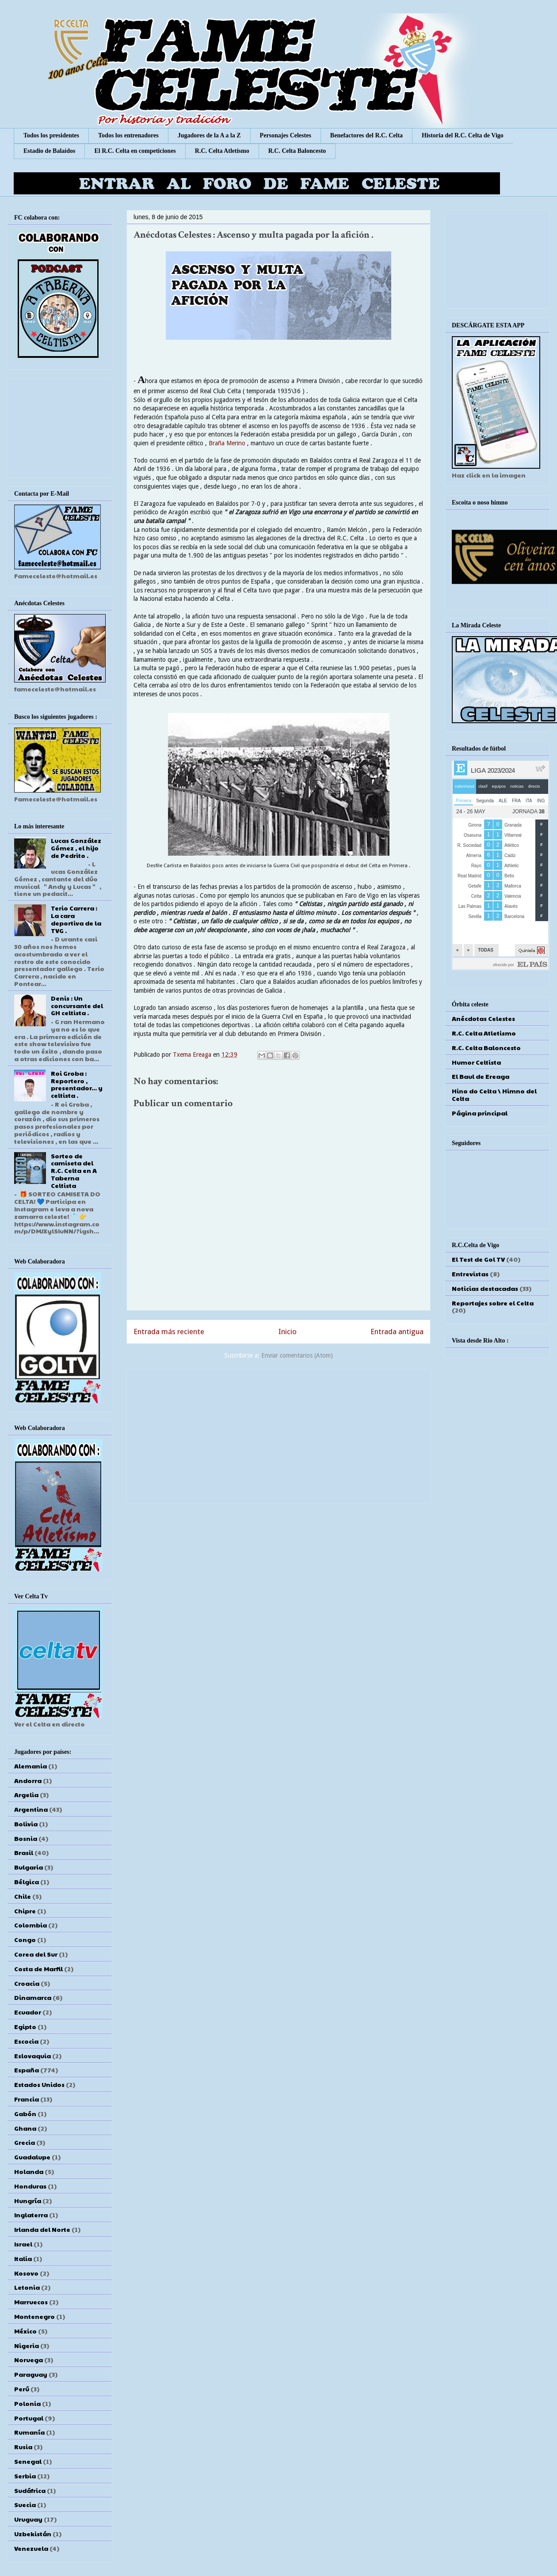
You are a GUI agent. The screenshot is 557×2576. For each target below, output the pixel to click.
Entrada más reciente (169, 1331)
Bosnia (25, 1838)
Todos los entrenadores (128, 135)
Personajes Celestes (285, 135)
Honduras (30, 2185)
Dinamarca (32, 1997)
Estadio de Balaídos (49, 151)
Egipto (25, 2026)
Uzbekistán (32, 2533)
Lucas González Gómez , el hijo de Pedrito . (76, 848)
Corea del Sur (35, 1954)
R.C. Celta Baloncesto (297, 151)
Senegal (28, 2461)
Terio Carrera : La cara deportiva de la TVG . (76, 918)
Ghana (25, 2128)
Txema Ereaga (193, 1054)
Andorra (28, 1780)
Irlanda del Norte (42, 2229)
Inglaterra (31, 2214)
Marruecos (31, 2301)
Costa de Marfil (38, 1968)
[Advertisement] (278, 1434)
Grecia (24, 2142)
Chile (22, 1896)
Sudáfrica (30, 2490)
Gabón (25, 2113)
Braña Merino (227, 443)
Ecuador (27, 2011)
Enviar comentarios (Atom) (297, 1355)
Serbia (25, 2475)
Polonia (27, 2403)
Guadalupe (32, 2156)
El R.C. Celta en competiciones (134, 151)
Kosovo (26, 2273)
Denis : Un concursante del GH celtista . (77, 1005)
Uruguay (28, 2519)
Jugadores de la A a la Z (209, 135)
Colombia (30, 1924)
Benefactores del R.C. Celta (366, 135)
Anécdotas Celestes (483, 1018)
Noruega (28, 2359)
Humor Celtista (476, 1062)
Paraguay (30, 2374)
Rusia (23, 2446)
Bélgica (26, 1881)
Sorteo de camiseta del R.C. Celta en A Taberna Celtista (74, 1170)
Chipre (25, 1910)
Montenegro (34, 2316)
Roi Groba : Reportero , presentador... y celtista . (77, 1084)
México (25, 2330)
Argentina (31, 1809)
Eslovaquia (32, 2055)
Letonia (27, 2287)
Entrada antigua (396, 1331)
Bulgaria (28, 1867)
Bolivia (26, 1823)
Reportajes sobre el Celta (493, 1302)
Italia (23, 2258)
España (26, 2069)
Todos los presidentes (51, 135)
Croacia (26, 1983)
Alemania (30, 1765)
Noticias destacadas (485, 1288)
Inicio (287, 1331)
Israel (23, 2243)
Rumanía (29, 2432)
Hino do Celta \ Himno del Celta (494, 1094)
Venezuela (31, 2548)
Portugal (28, 2417)
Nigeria (26, 2345)
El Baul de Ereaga (480, 1076)
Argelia (26, 1794)
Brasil (23, 1852)
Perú (21, 2388)
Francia (26, 2098)
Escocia (26, 2041)
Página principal (479, 1112)
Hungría (27, 2200)
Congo (25, 1939)
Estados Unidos (39, 2084)
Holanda (28, 2171)
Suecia (25, 2504)
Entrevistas (470, 1273)
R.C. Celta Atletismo (222, 151)
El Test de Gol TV (478, 1259)
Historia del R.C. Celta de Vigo (463, 135)
